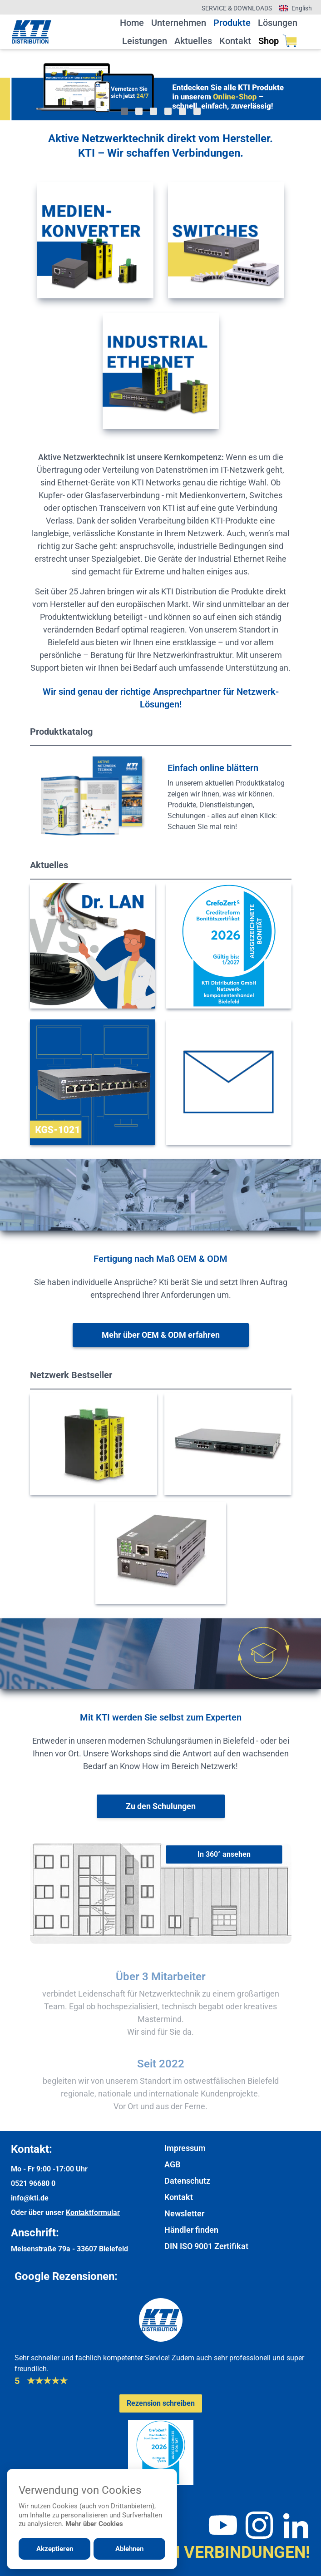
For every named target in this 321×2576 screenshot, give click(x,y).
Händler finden (191, 2230)
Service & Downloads (237, 8)
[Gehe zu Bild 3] (153, 111)
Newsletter (184, 2213)
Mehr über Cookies (94, 2524)
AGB (172, 2164)
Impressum (185, 2148)
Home (132, 22)
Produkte (232, 22)
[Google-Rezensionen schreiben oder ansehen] (160, 2403)
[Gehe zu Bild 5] (182, 111)
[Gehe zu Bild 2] (139, 111)
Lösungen (277, 22)
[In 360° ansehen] (224, 1854)
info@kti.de (30, 2198)
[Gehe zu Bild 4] (168, 111)
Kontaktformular (93, 2212)
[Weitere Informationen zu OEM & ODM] (161, 1335)
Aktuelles (193, 40)
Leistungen (144, 40)
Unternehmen (178, 22)
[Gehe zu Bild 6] (197, 111)
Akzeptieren (54, 2549)
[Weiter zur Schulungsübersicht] (161, 1806)
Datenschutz (187, 2180)
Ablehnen (129, 2549)
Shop (277, 41)
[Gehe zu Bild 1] (124, 111)
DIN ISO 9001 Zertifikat (206, 2246)
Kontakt (235, 40)
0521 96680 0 (33, 2183)
